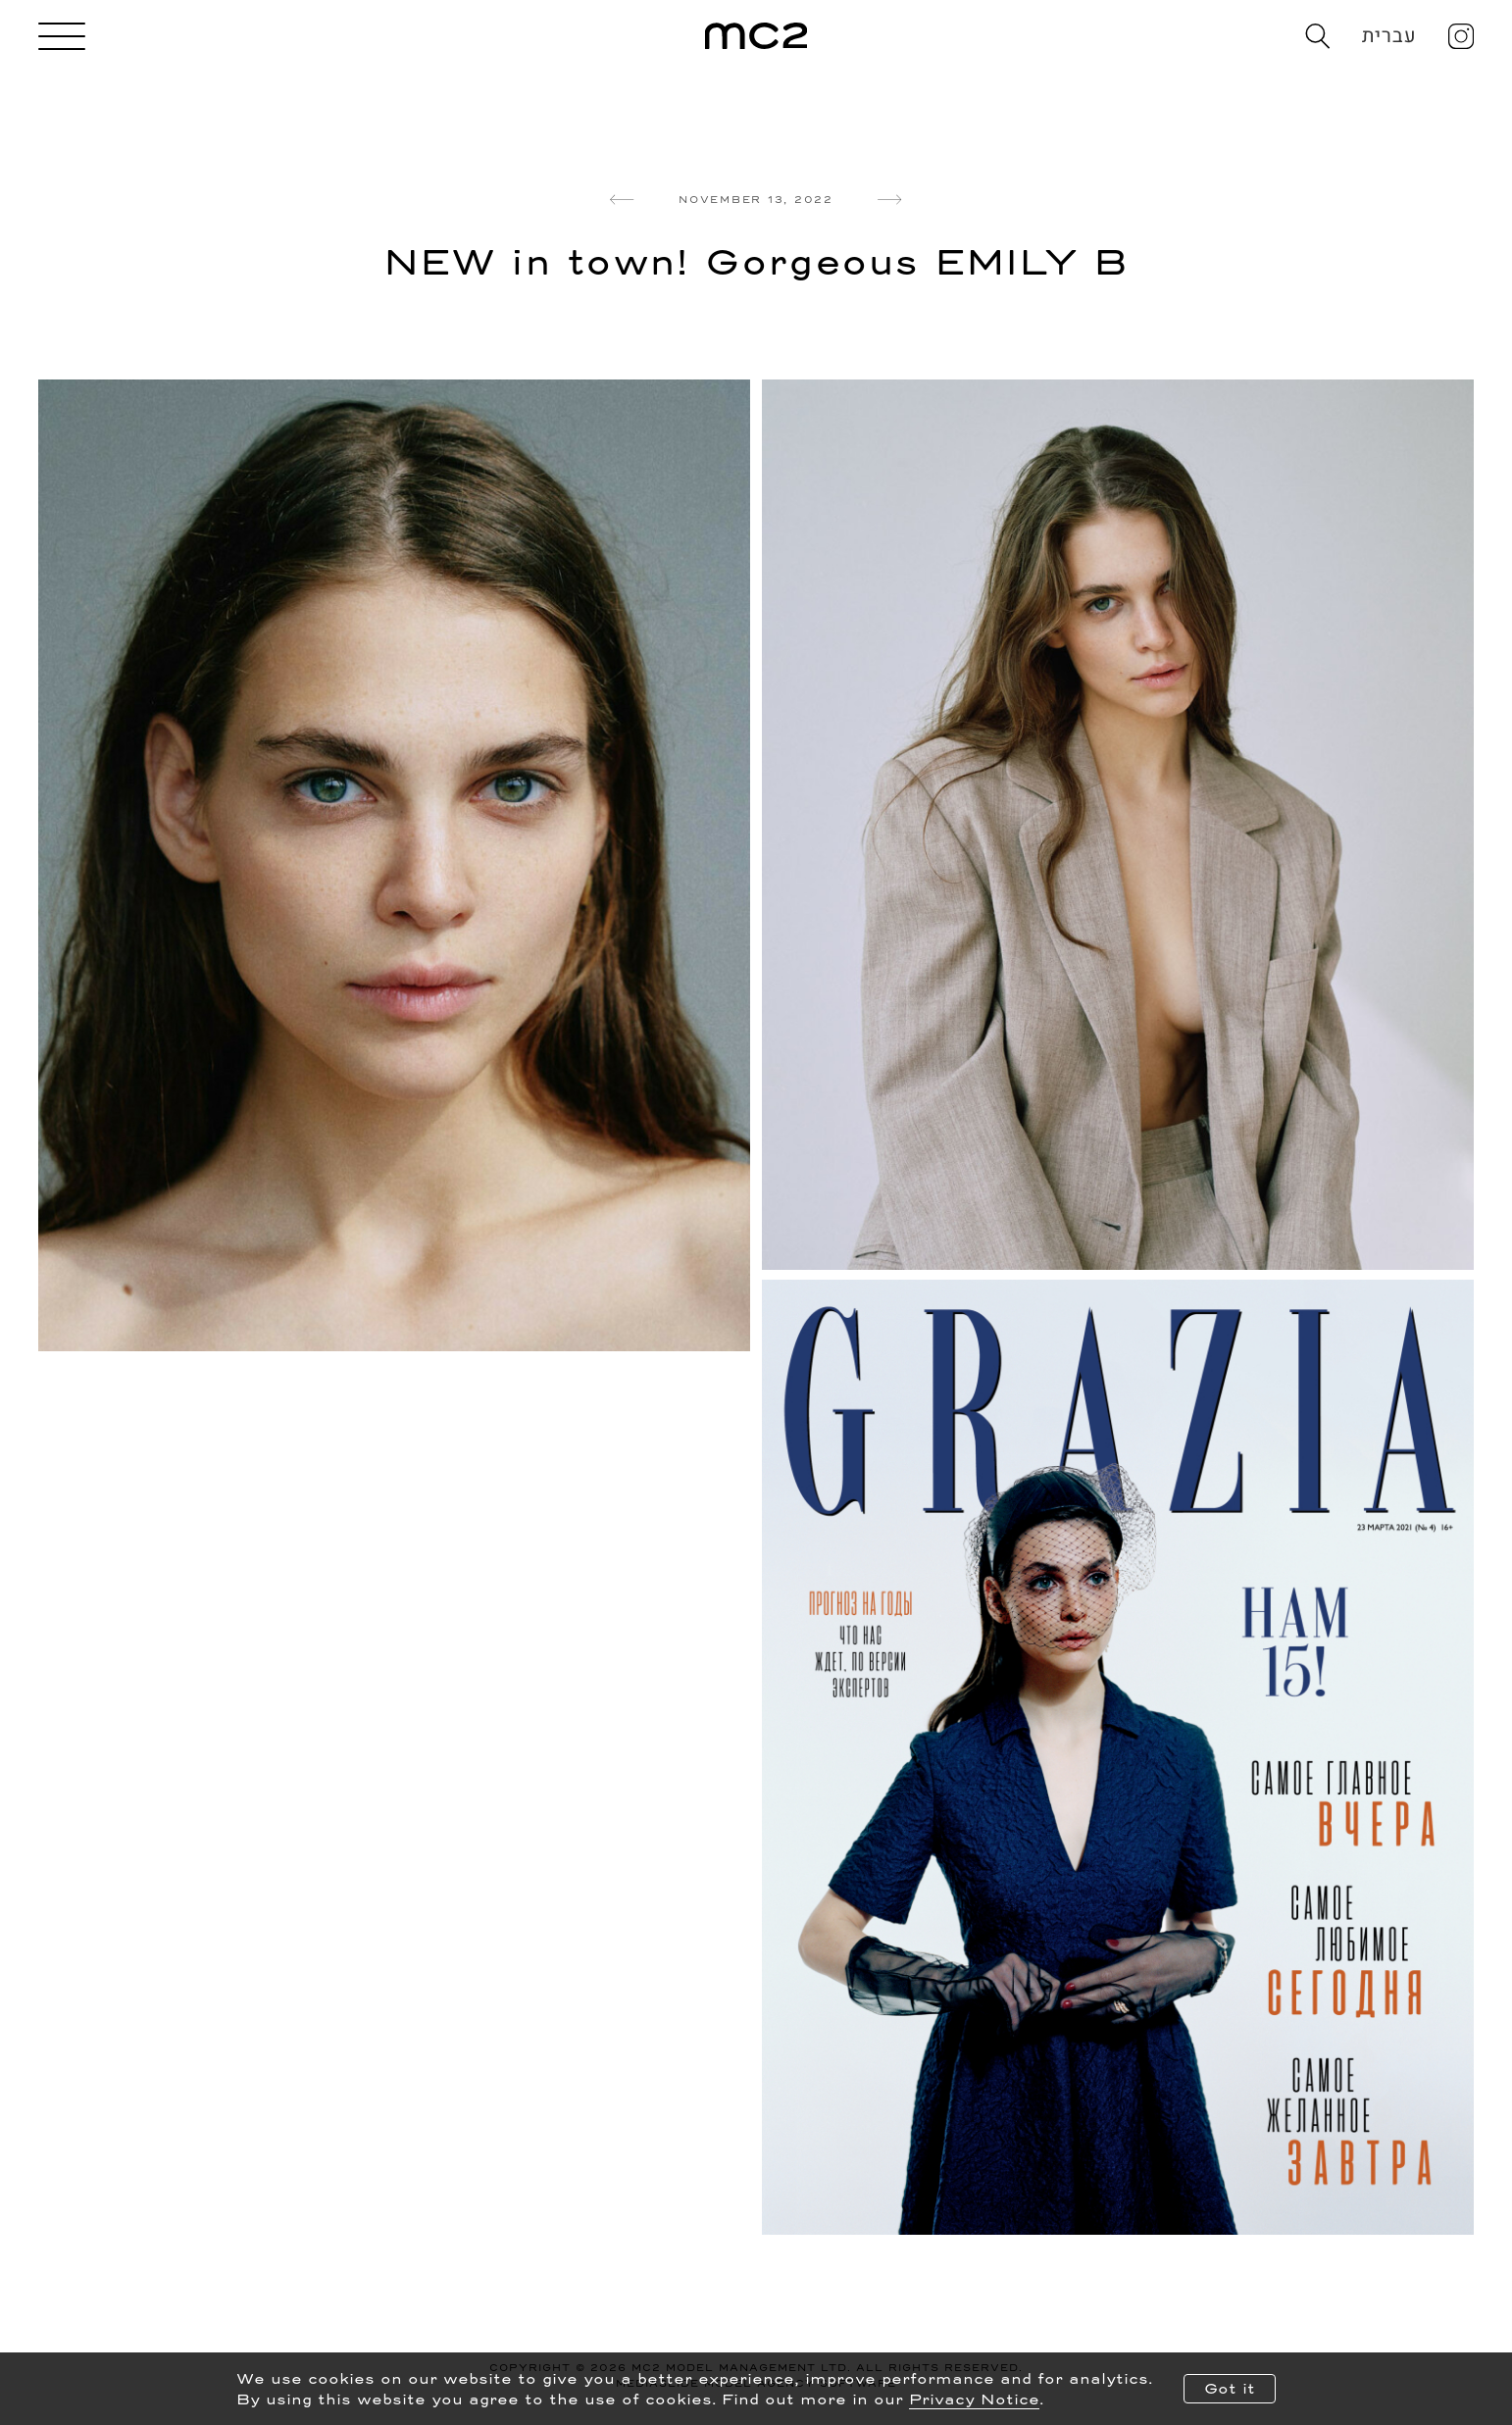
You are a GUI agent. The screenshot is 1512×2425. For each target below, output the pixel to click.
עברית (1390, 36)
